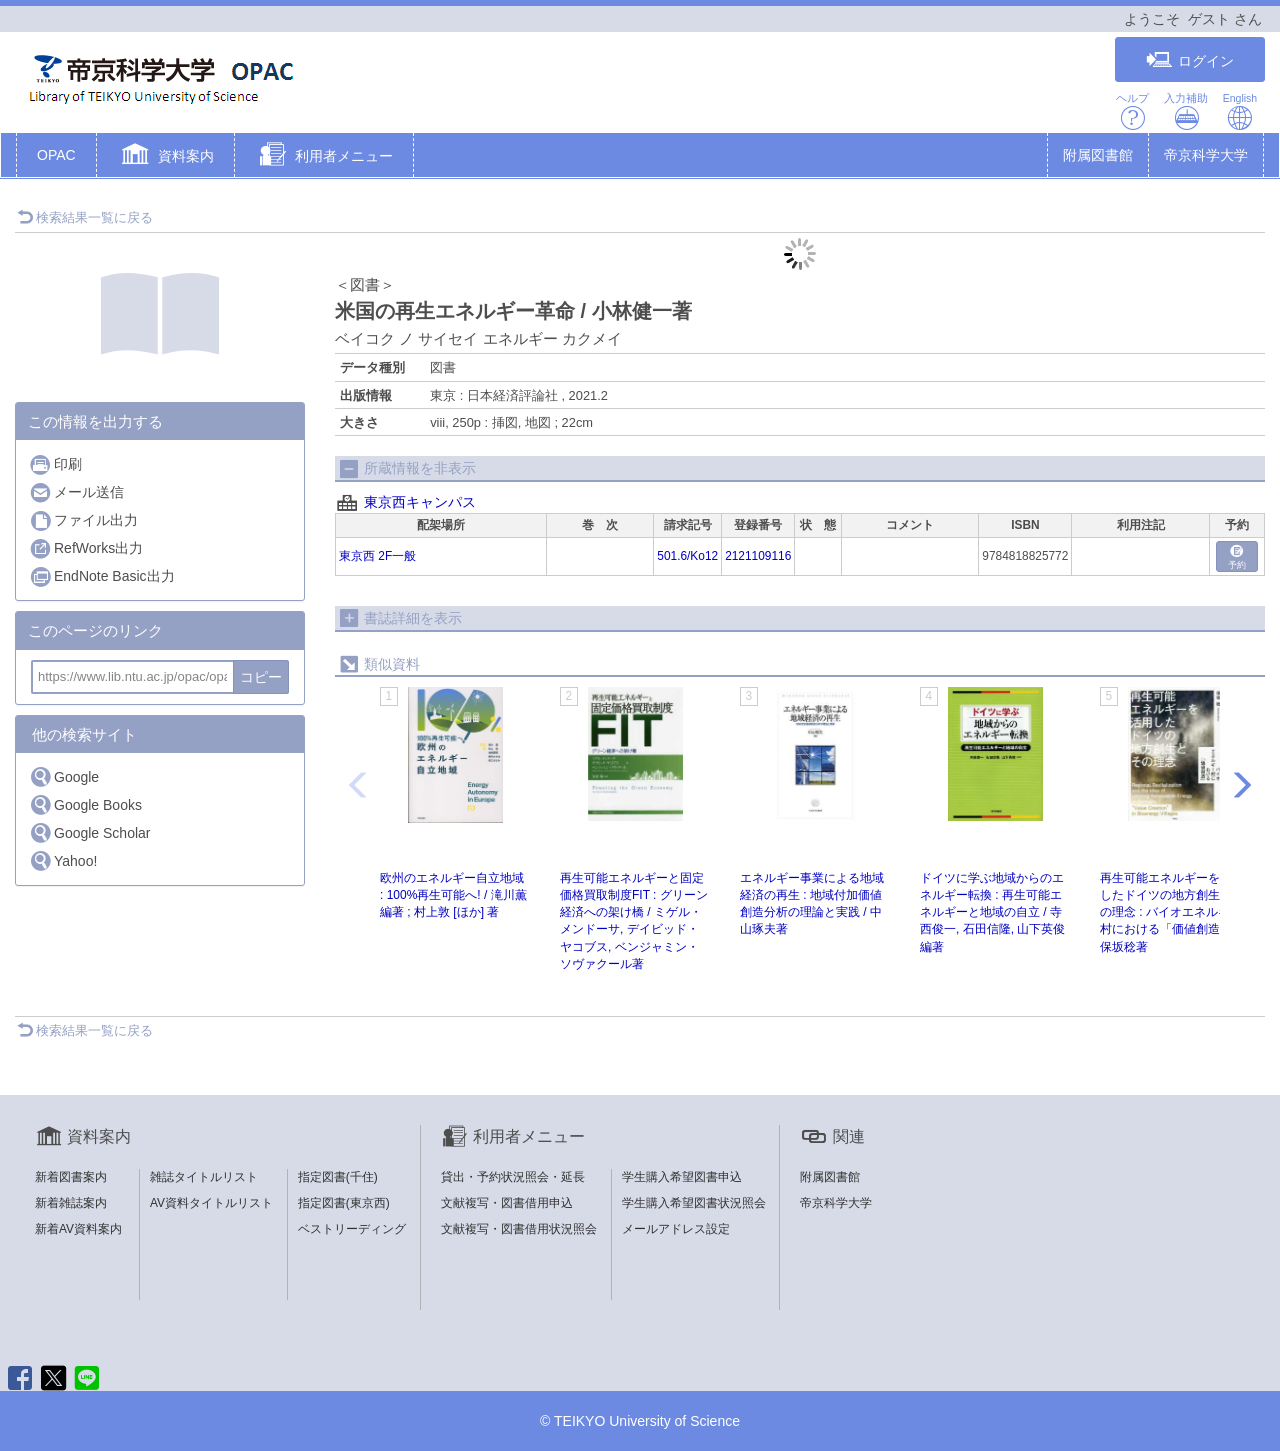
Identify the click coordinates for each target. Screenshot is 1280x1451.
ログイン (1190, 60)
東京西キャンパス (420, 502)
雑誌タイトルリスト (204, 1177)
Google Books (85, 804)
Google (64, 776)
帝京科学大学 (1206, 155)
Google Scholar (90, 832)
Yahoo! (63, 860)
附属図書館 (1098, 155)
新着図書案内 (71, 1177)
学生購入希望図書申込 (682, 1177)
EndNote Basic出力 (102, 576)
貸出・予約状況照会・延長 (513, 1177)
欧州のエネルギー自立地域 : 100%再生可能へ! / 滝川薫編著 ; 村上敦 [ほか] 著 (453, 895)
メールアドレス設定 (676, 1229)
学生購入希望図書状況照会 (694, 1203)
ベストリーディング (352, 1229)
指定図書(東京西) (344, 1203)
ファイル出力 (83, 520)
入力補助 (1186, 111)
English (1240, 111)
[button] (165, 157)
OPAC (56, 155)
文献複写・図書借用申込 (507, 1203)
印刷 (55, 464)
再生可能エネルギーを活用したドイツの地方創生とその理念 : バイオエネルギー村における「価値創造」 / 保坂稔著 (1172, 912)
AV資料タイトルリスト (211, 1203)
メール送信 (76, 492)
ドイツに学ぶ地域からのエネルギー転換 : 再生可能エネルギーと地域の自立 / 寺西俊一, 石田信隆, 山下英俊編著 (992, 912)
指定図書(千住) (338, 1177)
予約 (1237, 557)
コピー (261, 677)
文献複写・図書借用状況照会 (519, 1229)
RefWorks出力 (86, 548)
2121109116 (758, 556)
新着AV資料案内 (78, 1229)
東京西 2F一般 (377, 556)
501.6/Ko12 (687, 556)
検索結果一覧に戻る (85, 217)
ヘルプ (1132, 111)
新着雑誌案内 (71, 1203)
